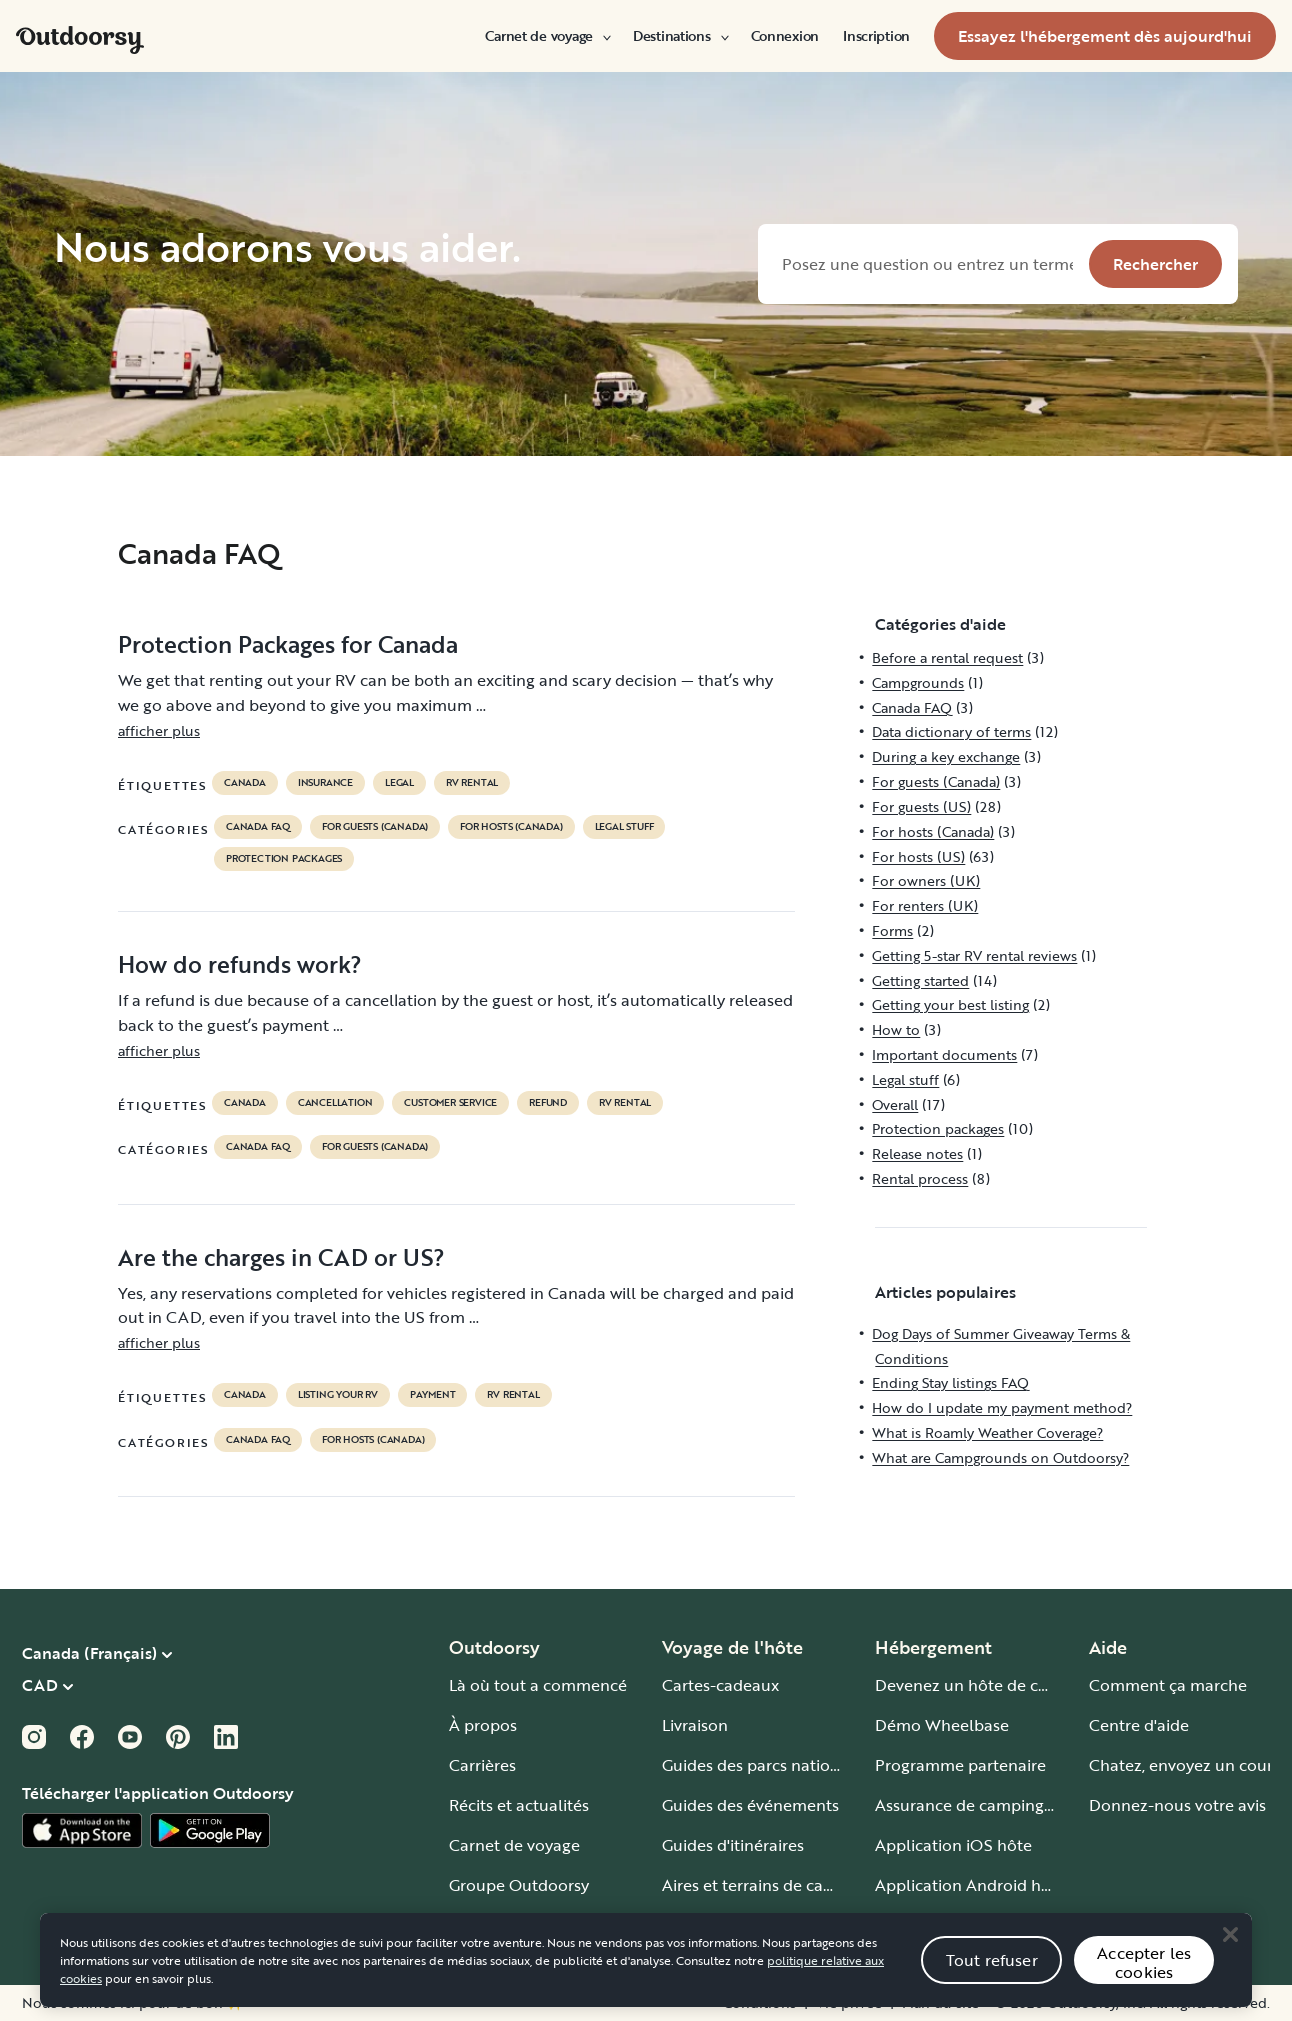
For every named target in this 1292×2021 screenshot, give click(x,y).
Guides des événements (750, 1805)
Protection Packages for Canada (288, 644)
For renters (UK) (925, 905)
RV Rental (472, 783)
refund (548, 1103)
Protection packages (284, 859)
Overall (895, 1104)
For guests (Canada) (375, 827)
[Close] (1230, 1959)
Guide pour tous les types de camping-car (817, 1925)
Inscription (876, 36)
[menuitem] (547, 36)
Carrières (482, 1765)
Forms (892, 930)
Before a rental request (947, 657)
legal (399, 783)
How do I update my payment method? (1002, 1407)
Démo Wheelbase (942, 1725)
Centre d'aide (1139, 1725)
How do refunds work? (240, 964)
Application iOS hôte (953, 1845)
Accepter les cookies (1144, 1987)
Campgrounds (918, 682)
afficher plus (159, 730)
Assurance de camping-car (974, 1805)
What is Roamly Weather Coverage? (987, 1432)
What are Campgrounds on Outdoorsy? (1000, 1457)
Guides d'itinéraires (733, 1845)
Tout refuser (992, 1984)
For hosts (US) (918, 856)
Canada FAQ (258, 827)
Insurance (325, 783)
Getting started (920, 980)
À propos (483, 1725)
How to (896, 1029)
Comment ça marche (1168, 1685)
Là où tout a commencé (538, 1685)
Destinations (680, 36)
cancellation (335, 1103)
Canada (245, 783)
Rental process (920, 1178)
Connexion (785, 36)
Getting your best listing (950, 1004)
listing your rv (338, 1395)
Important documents (944, 1054)
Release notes (917, 1153)
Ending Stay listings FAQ (950, 1382)
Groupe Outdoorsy (519, 1885)
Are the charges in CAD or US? (281, 1257)
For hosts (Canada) (511, 827)
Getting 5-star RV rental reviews (974, 955)
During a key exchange (946, 756)
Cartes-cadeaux (720, 1685)
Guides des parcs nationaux (764, 1765)
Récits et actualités (519, 1805)
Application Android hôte (970, 1885)
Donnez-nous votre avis (1177, 1805)
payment (433, 1395)
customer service (450, 1103)
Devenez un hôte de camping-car (999, 1685)
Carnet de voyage (547, 36)
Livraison (695, 1725)
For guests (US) (921, 806)
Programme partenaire (960, 1765)
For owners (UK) (926, 880)
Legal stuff (624, 827)
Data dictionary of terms (951, 731)
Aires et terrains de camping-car (781, 1885)
